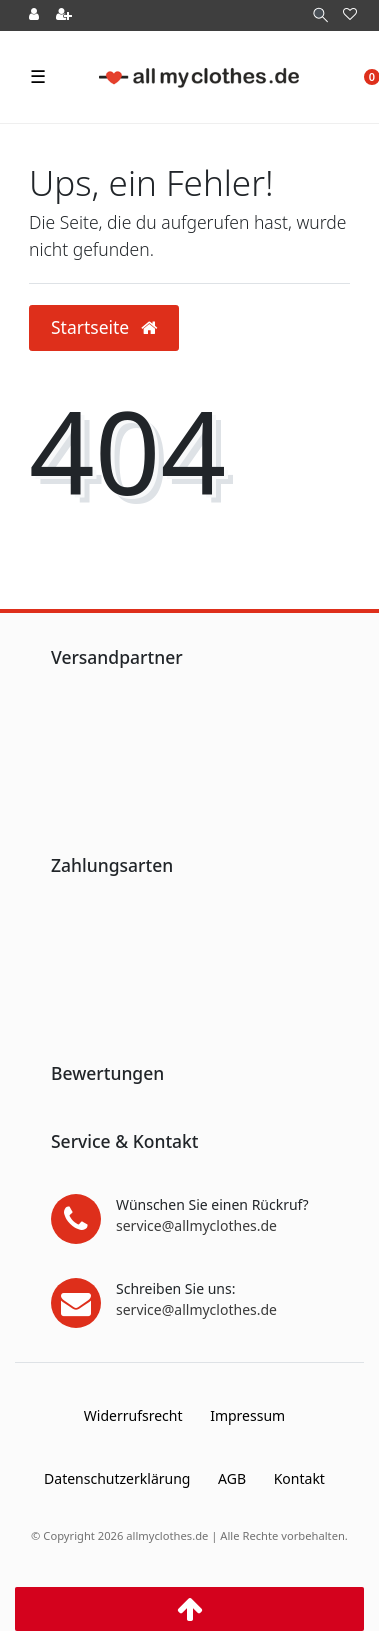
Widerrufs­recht (133, 1415)
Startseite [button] (104, 327)
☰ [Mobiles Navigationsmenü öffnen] (38, 76)
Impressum (247, 1415)
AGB (232, 1478)
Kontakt (299, 1478)
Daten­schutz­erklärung (117, 1478)
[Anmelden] (34, 15)
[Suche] (320, 15)
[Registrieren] (64, 15)
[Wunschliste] (350, 15)
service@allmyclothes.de (196, 1225)
